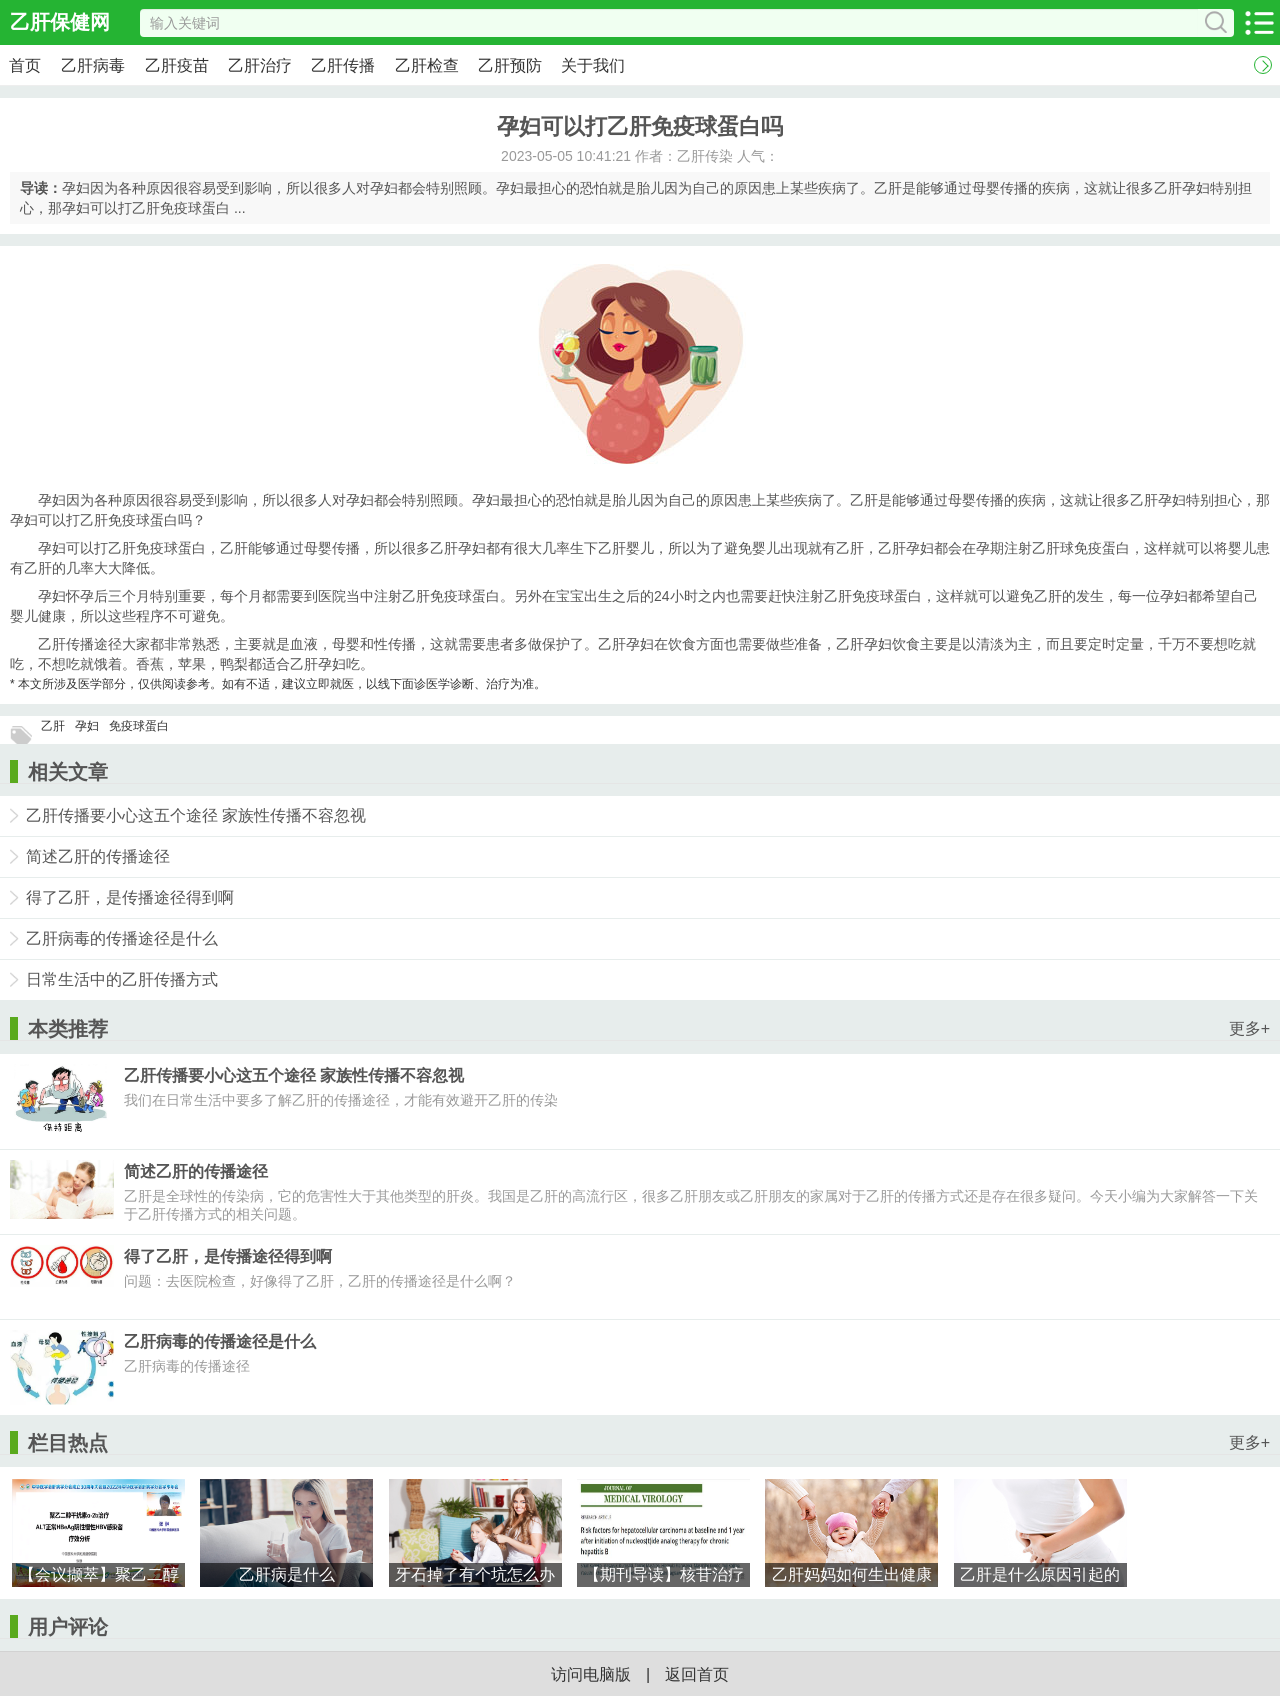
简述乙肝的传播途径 (98, 856)
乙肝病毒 (93, 65)
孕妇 (87, 726)
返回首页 (697, 1674)
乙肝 (53, 726)
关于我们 (593, 65)
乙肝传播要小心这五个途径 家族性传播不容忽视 (196, 815)
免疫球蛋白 (139, 726)
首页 (25, 65)
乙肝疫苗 (177, 65)
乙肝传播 (343, 65)
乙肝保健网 (60, 22)
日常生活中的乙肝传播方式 (122, 979)
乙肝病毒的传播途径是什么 (122, 938)
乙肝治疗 (260, 65)
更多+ (1249, 1028)
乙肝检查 (427, 65)
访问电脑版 (591, 1674)
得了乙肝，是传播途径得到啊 (130, 897)
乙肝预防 (510, 65)
